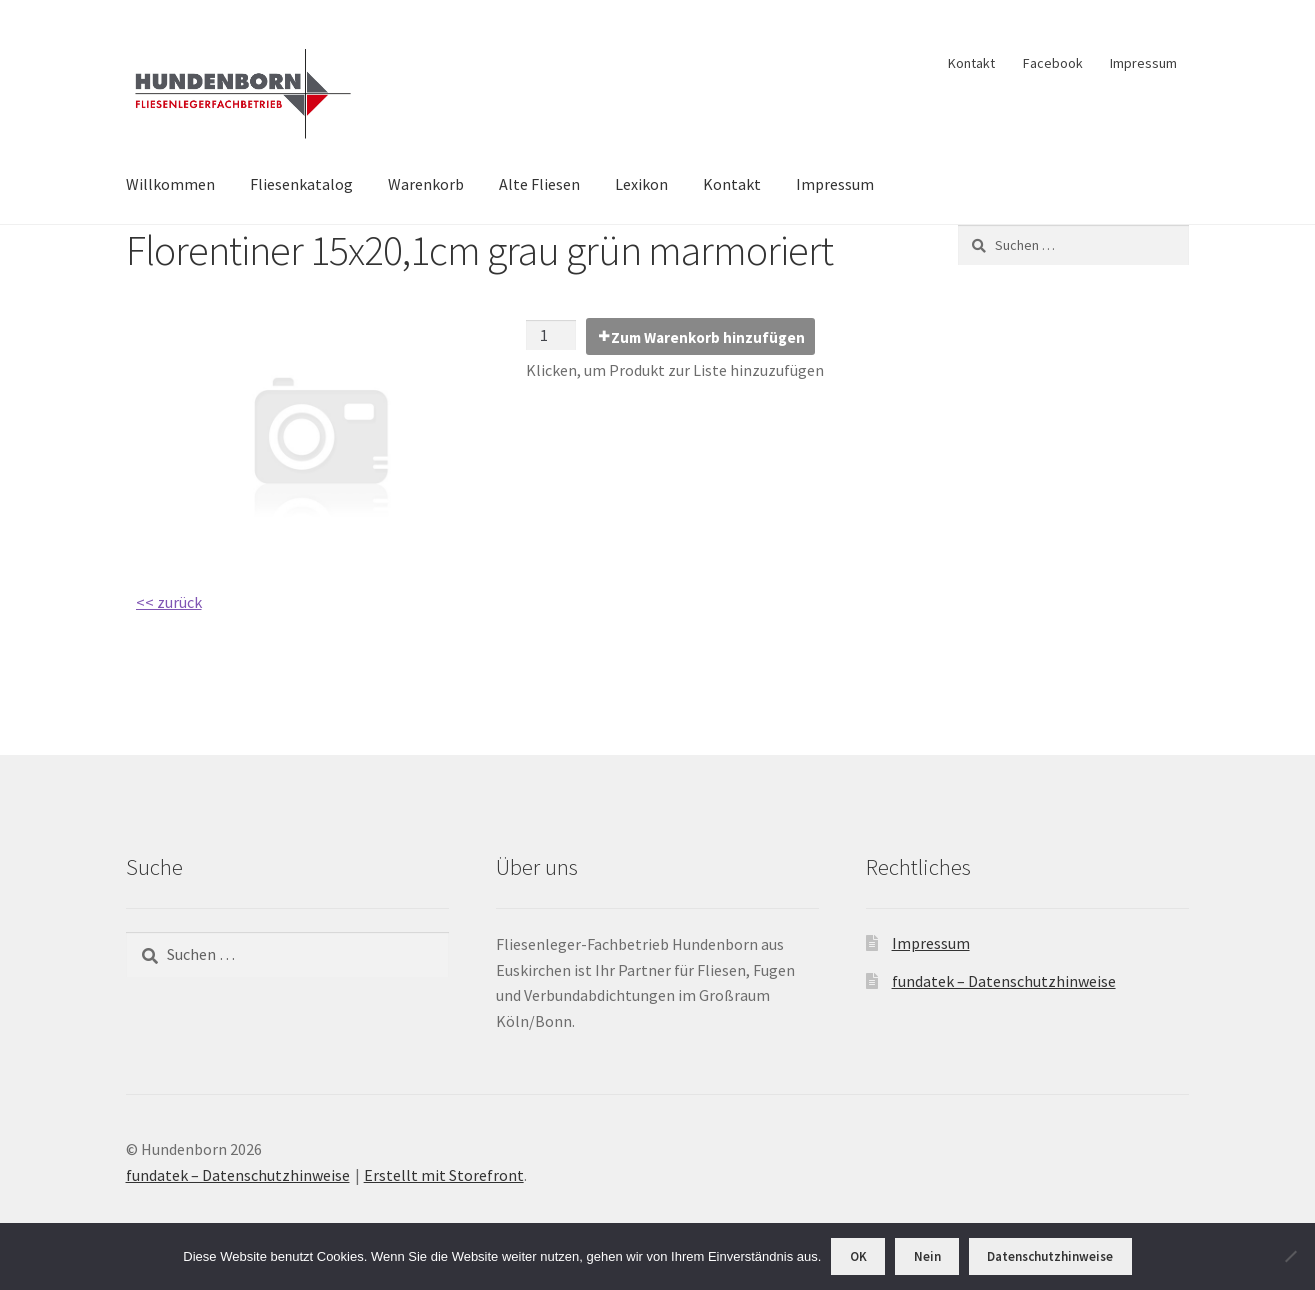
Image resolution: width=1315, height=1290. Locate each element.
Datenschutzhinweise (1050, 1256)
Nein (927, 1256)
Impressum (1143, 63)
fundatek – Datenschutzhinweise (1004, 981)
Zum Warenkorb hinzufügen (708, 337)
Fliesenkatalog (301, 184)
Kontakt (971, 63)
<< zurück (169, 602)
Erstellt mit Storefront (444, 1175)
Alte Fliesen (539, 184)
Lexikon (641, 184)
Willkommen (170, 184)
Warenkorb (426, 184)
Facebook (1053, 63)
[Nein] (1290, 1256)
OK (858, 1256)
